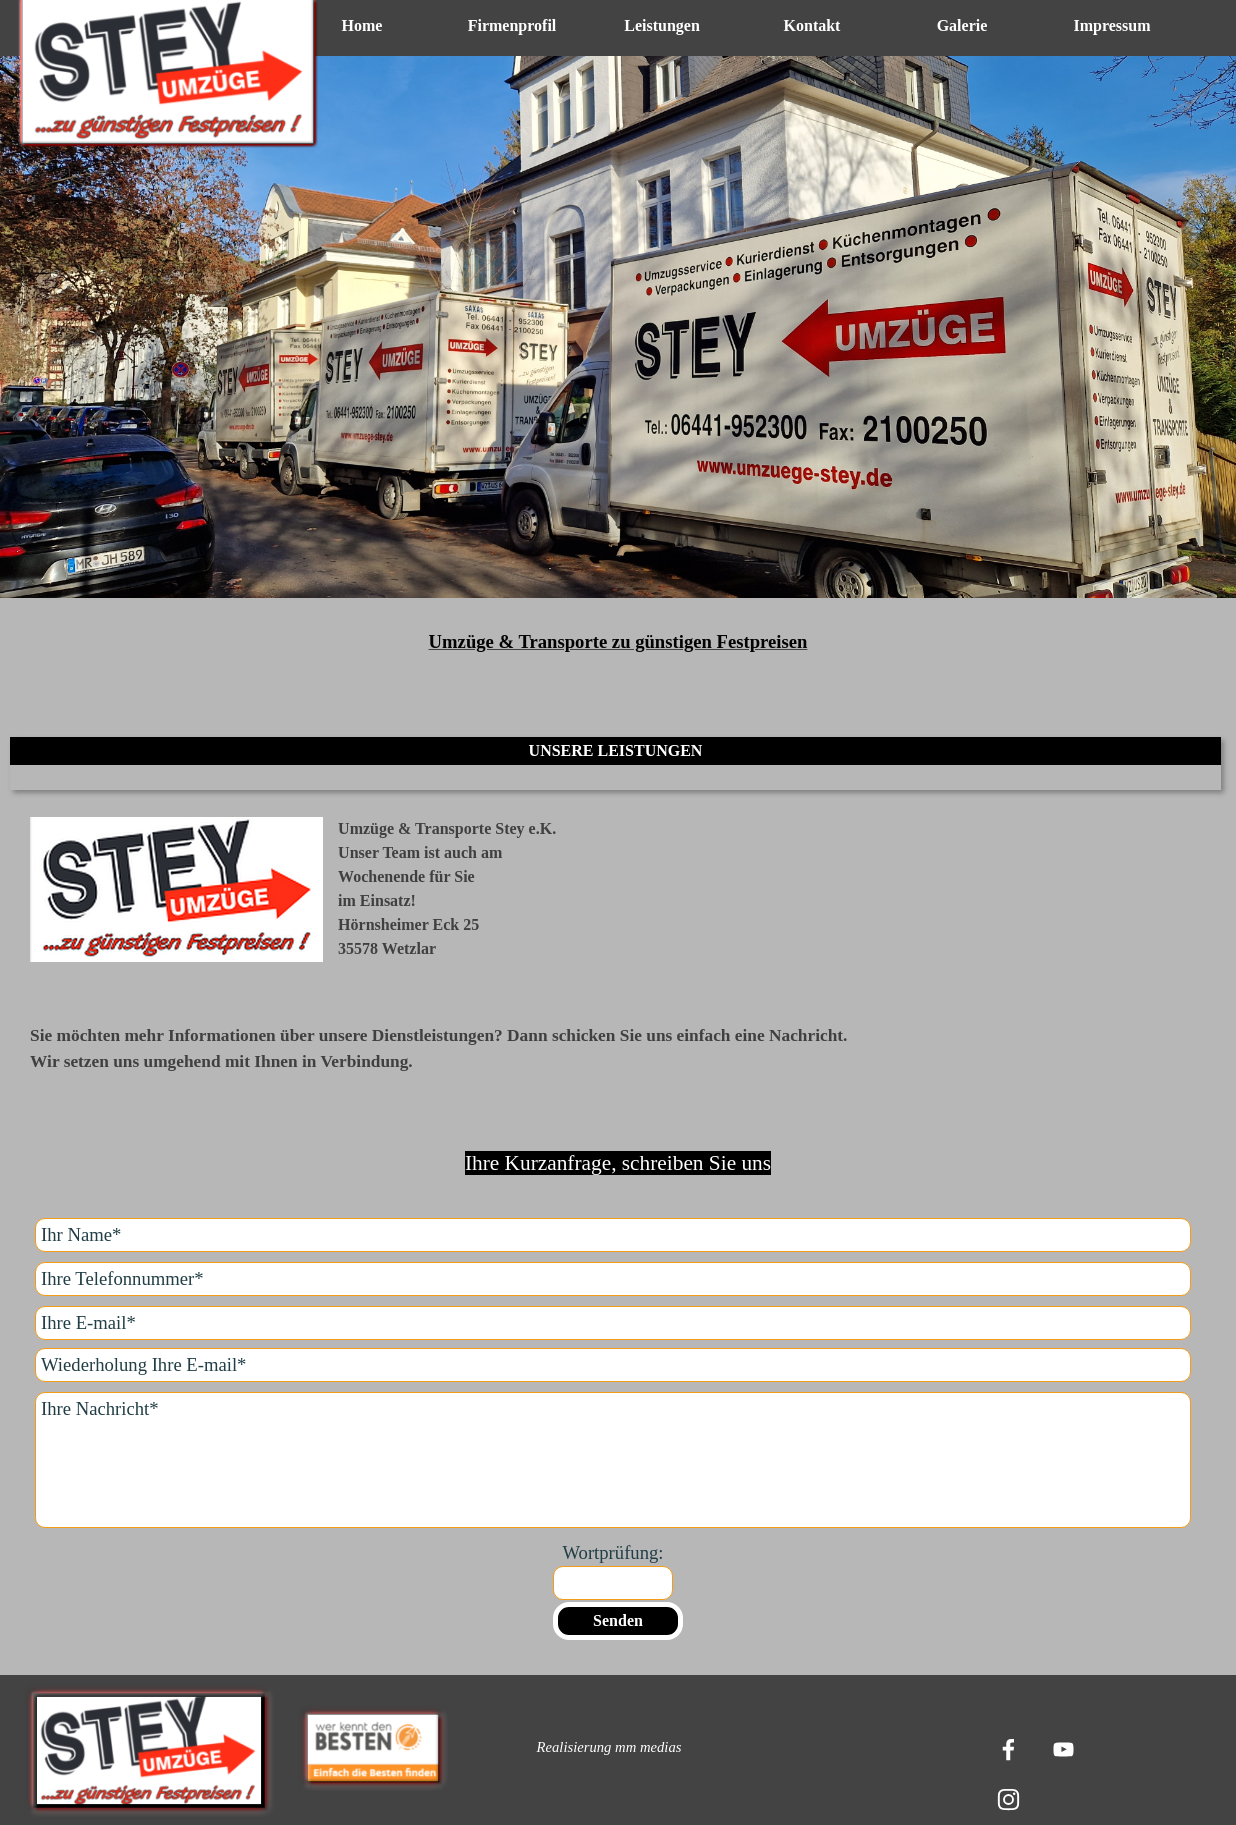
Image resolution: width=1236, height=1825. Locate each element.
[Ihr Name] (613, 1235)
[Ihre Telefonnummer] (613, 1279)
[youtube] (1063, 1749)
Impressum (1111, 25)
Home (362, 25)
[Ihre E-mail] (613, 1323)
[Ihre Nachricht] (613, 1460)
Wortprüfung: (612, 1552)
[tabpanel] (618, 347)
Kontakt (812, 25)
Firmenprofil (512, 25)
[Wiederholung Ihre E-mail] (613, 1365)
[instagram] (1008, 1799)
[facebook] (1008, 1749)
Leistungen (662, 25)
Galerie (962, 25)
